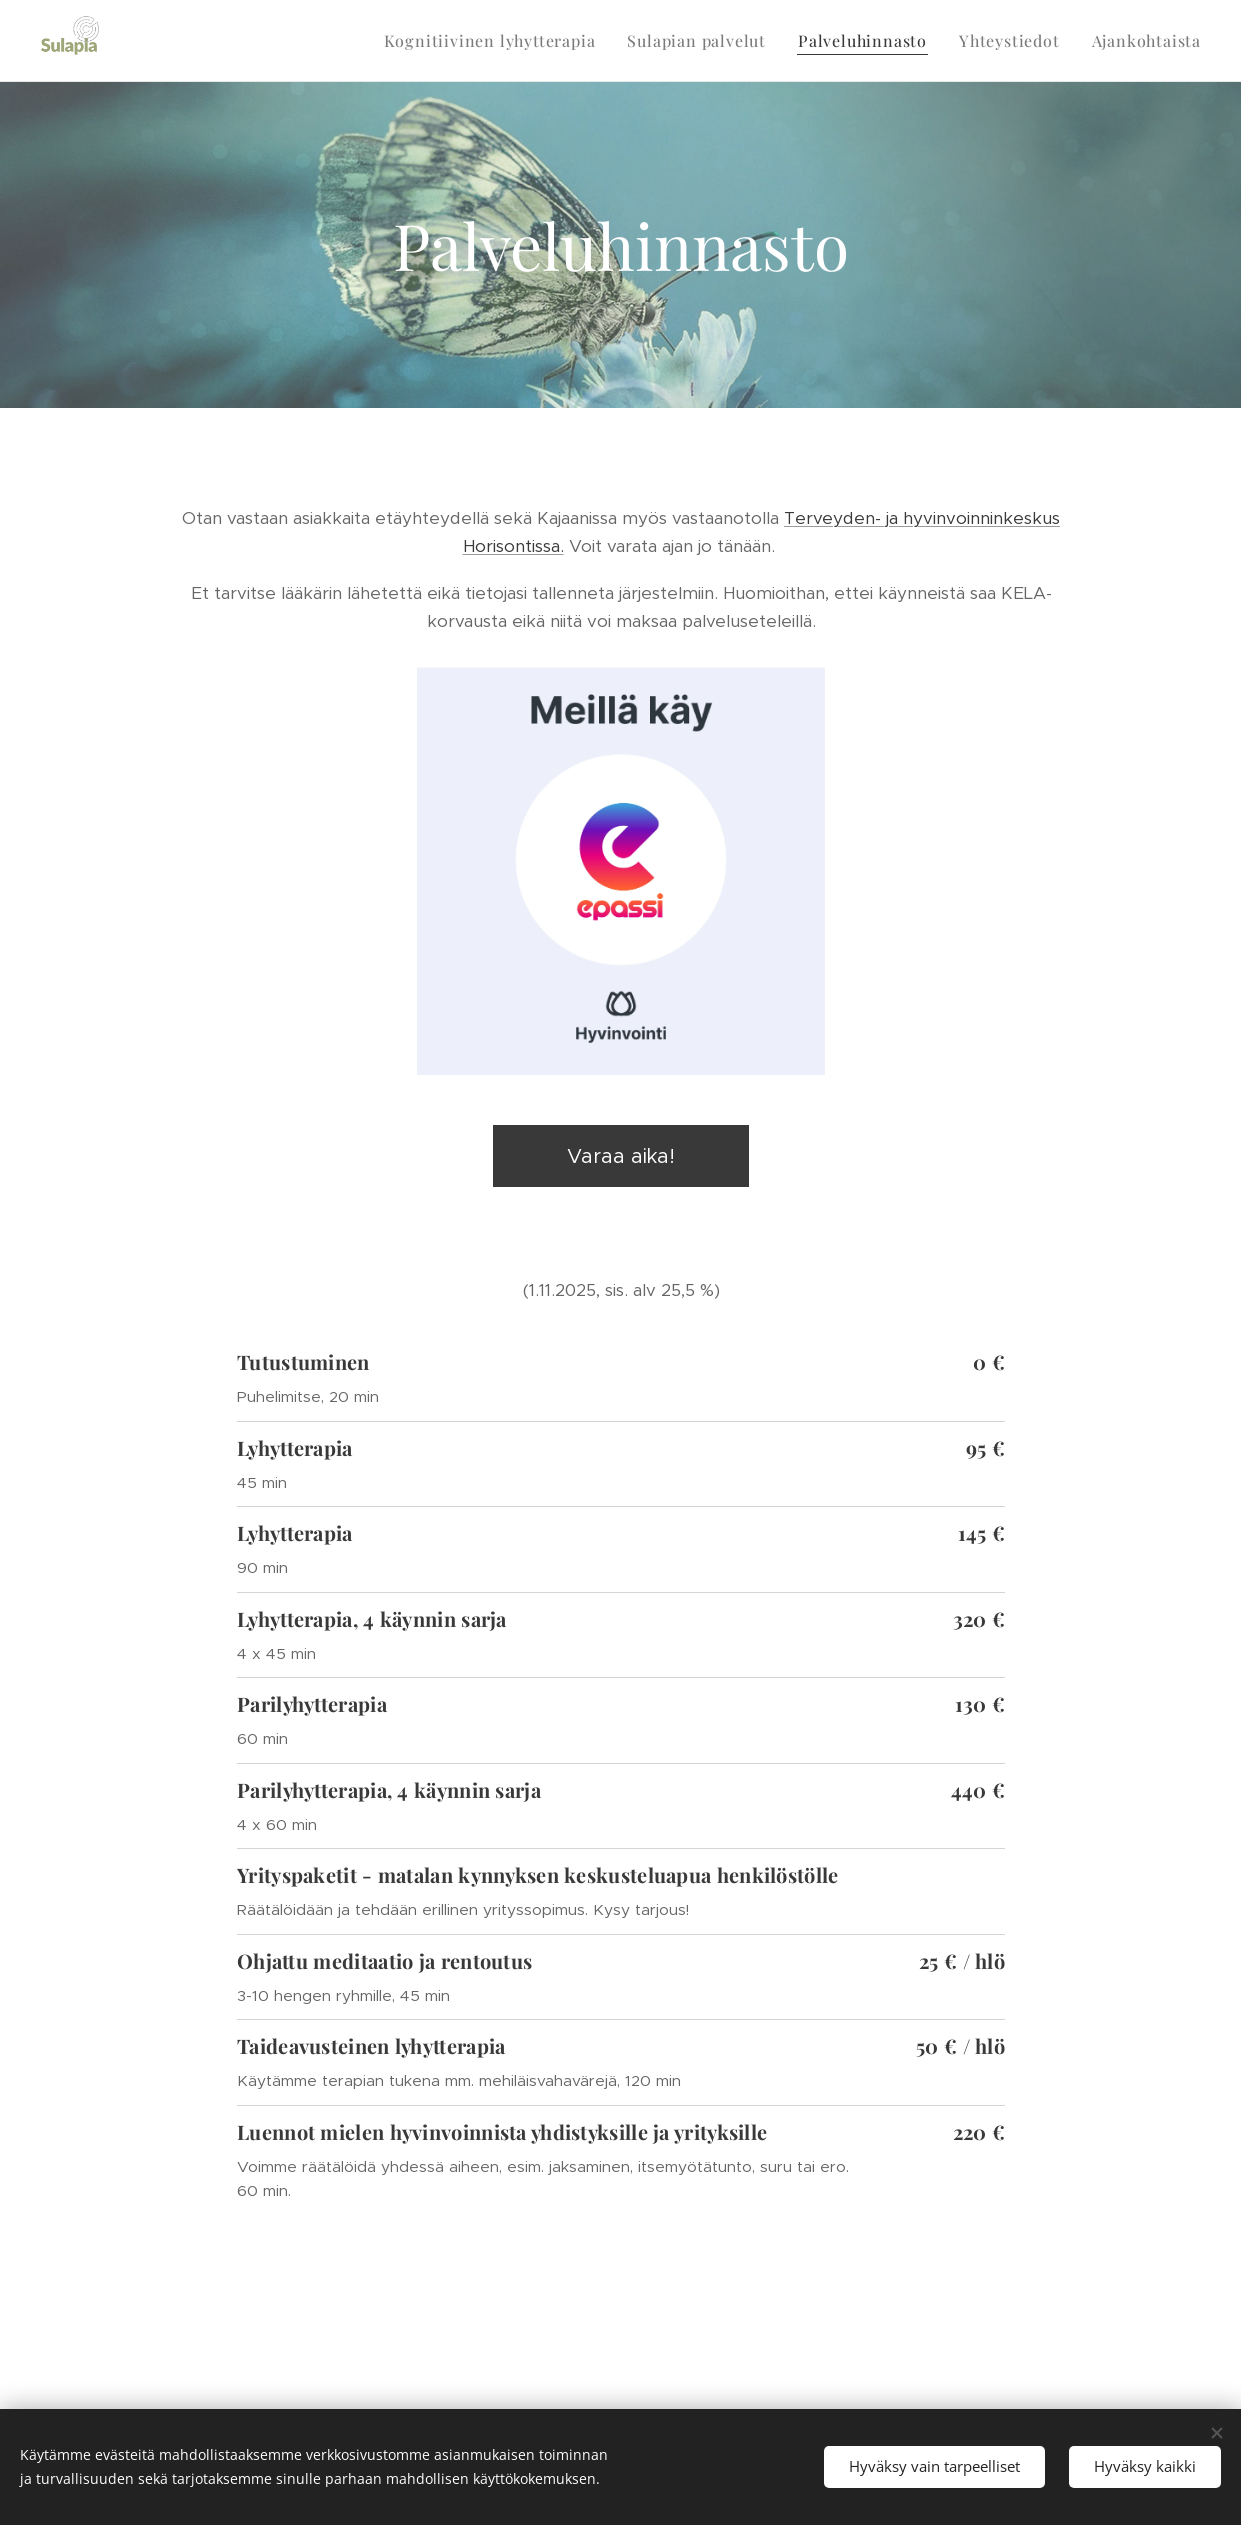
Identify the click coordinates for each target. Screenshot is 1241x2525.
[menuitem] (495, 41)
